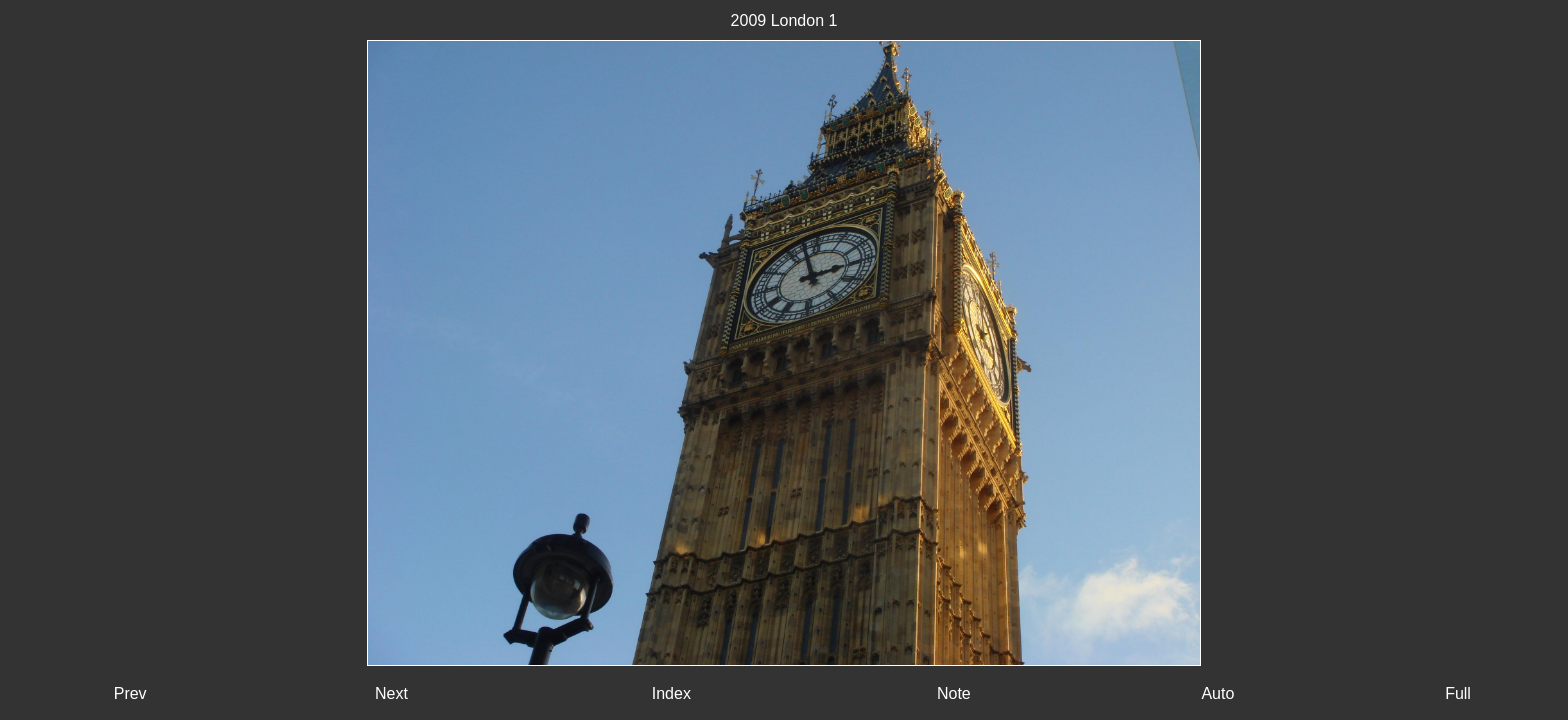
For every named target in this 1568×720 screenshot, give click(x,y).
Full (1458, 693)
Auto (1217, 693)
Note (954, 693)
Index (671, 693)
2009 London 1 (784, 20)
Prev (130, 693)
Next (391, 693)
